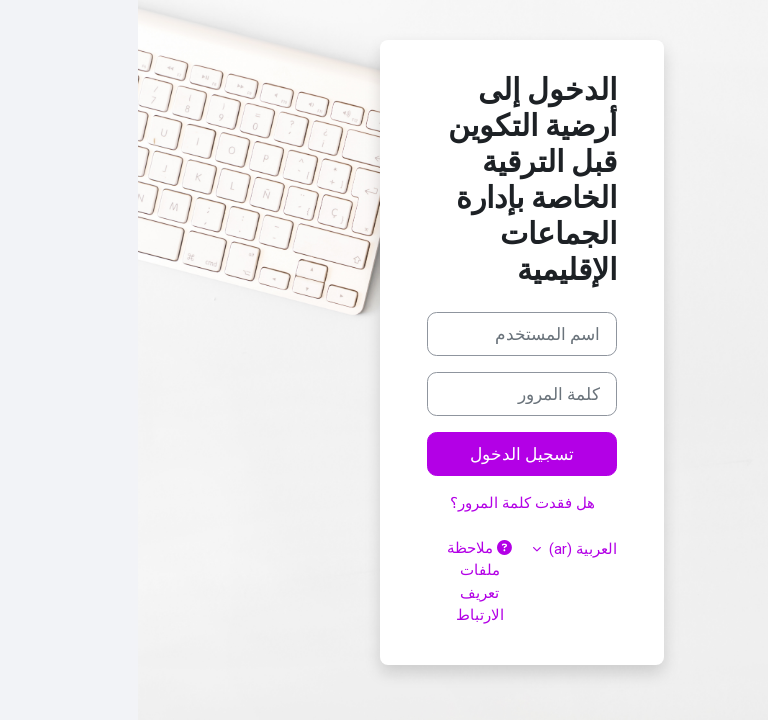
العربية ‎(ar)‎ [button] (443, 549)
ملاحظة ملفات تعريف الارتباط (341, 581)
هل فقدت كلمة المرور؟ (384, 503)
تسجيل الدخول (384, 454)
